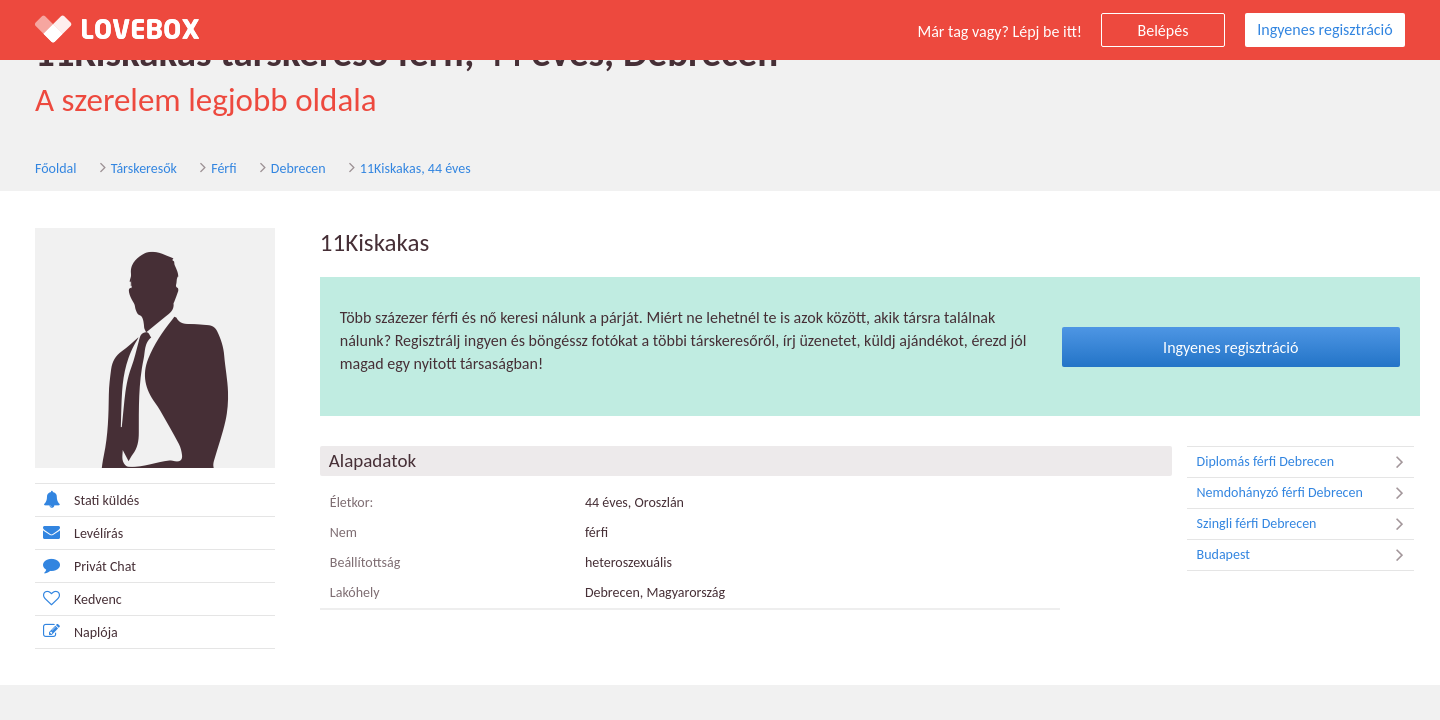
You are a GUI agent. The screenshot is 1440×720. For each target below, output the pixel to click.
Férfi (223, 168)
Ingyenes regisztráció (1324, 29)
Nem (343, 532)
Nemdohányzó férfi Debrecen (1305, 493)
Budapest (1305, 555)
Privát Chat (85, 565)
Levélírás (79, 532)
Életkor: (352, 502)
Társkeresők (144, 168)
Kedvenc (78, 598)
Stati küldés (87, 499)
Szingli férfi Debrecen (1305, 524)
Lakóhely (355, 592)
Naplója (76, 631)
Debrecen (298, 168)
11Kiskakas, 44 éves (415, 168)
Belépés (1163, 30)
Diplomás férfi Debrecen (1305, 462)
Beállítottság (365, 562)
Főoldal (56, 168)
